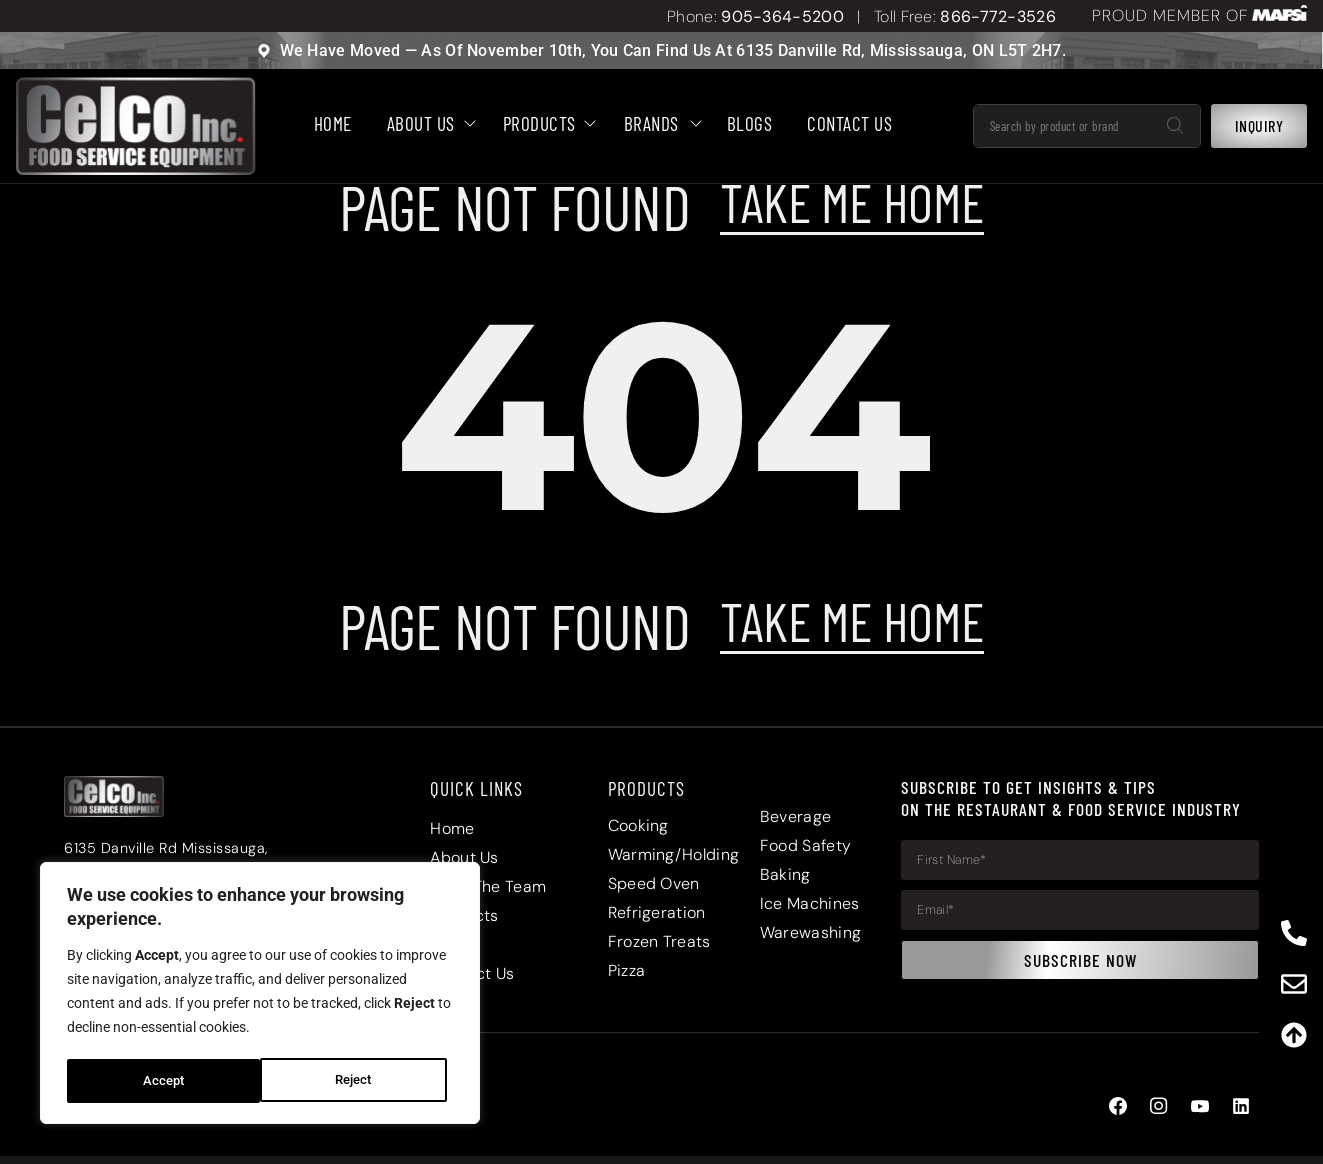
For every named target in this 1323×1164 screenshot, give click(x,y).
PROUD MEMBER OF (1170, 15)
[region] (260, 995)
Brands (658, 124)
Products (546, 124)
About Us (427, 124)
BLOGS (750, 124)
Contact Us (849, 124)
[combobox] (1063, 126)
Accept (358, 1081)
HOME (333, 124)
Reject (160, 1081)
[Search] (1175, 126)
